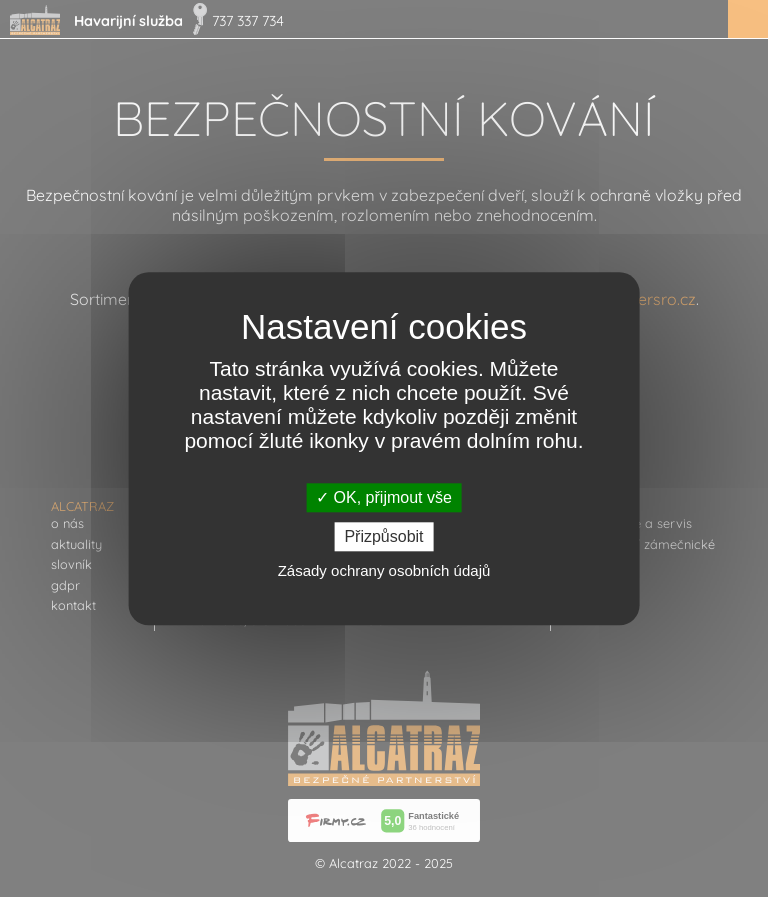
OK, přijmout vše (384, 497)
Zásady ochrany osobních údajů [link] (384, 570)
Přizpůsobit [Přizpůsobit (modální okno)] (383, 536)
